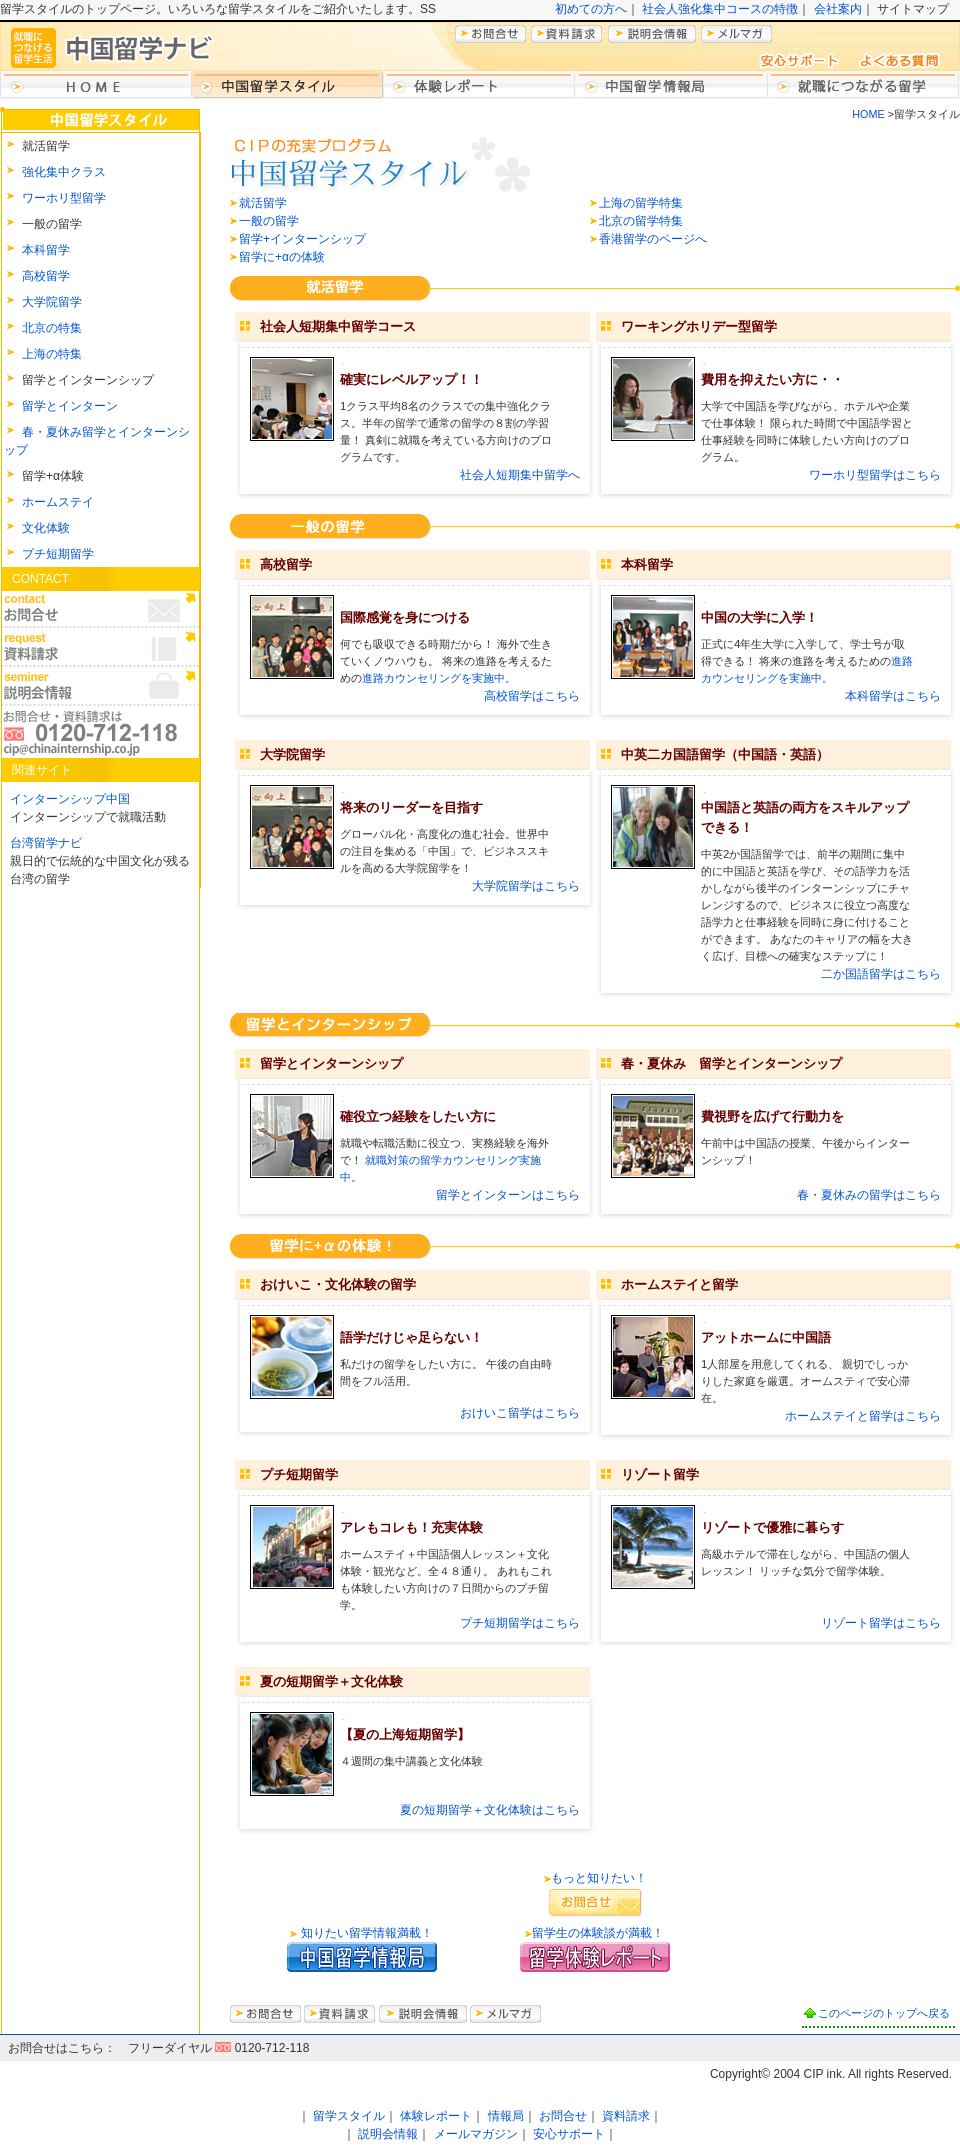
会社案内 (838, 9)
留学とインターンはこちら (508, 1195)
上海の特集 (52, 354)
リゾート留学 (660, 1474)
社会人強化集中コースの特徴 (720, 9)
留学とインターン (70, 406)
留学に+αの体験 (282, 257)
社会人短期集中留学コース (338, 326)
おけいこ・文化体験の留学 (338, 1284)
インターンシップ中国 (70, 799)
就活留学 (263, 203)
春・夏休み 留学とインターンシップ (731, 1063)
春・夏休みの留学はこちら (869, 1195)
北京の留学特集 (641, 221)
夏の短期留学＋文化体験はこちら (490, 1810)
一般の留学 (269, 221)
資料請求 (626, 2116)
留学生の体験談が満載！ (598, 1933)
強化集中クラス (64, 172)
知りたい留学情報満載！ (364, 1933)
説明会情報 (388, 2134)
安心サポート (569, 2134)
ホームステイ (58, 502)
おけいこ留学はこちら (520, 1413)
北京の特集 (52, 328)
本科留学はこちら (893, 696)
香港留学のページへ (653, 239)
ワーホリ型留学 (64, 198)
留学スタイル (349, 2116)
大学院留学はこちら (526, 886)
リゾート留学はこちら (881, 1623)
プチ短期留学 (58, 554)
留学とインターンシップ (331, 1063)
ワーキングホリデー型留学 (699, 326)
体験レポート (436, 2116)
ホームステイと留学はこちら (863, 1416)
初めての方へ (591, 9)
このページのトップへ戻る (884, 2013)
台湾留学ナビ (46, 843)
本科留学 (46, 250)
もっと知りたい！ (599, 1878)
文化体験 (46, 528)
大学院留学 (52, 302)
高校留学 (46, 276)
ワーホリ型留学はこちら (875, 475)
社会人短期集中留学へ (520, 475)
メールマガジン (476, 2134)
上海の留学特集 (641, 203)
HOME (868, 114)
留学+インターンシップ (302, 239)
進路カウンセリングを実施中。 (439, 678)
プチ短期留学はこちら (520, 1623)
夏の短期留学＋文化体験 (331, 1681)
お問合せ (563, 2116)
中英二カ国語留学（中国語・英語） (725, 754)
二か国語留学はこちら (881, 974)
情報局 (506, 2116)
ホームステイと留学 (679, 1284)
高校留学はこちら (532, 696)
